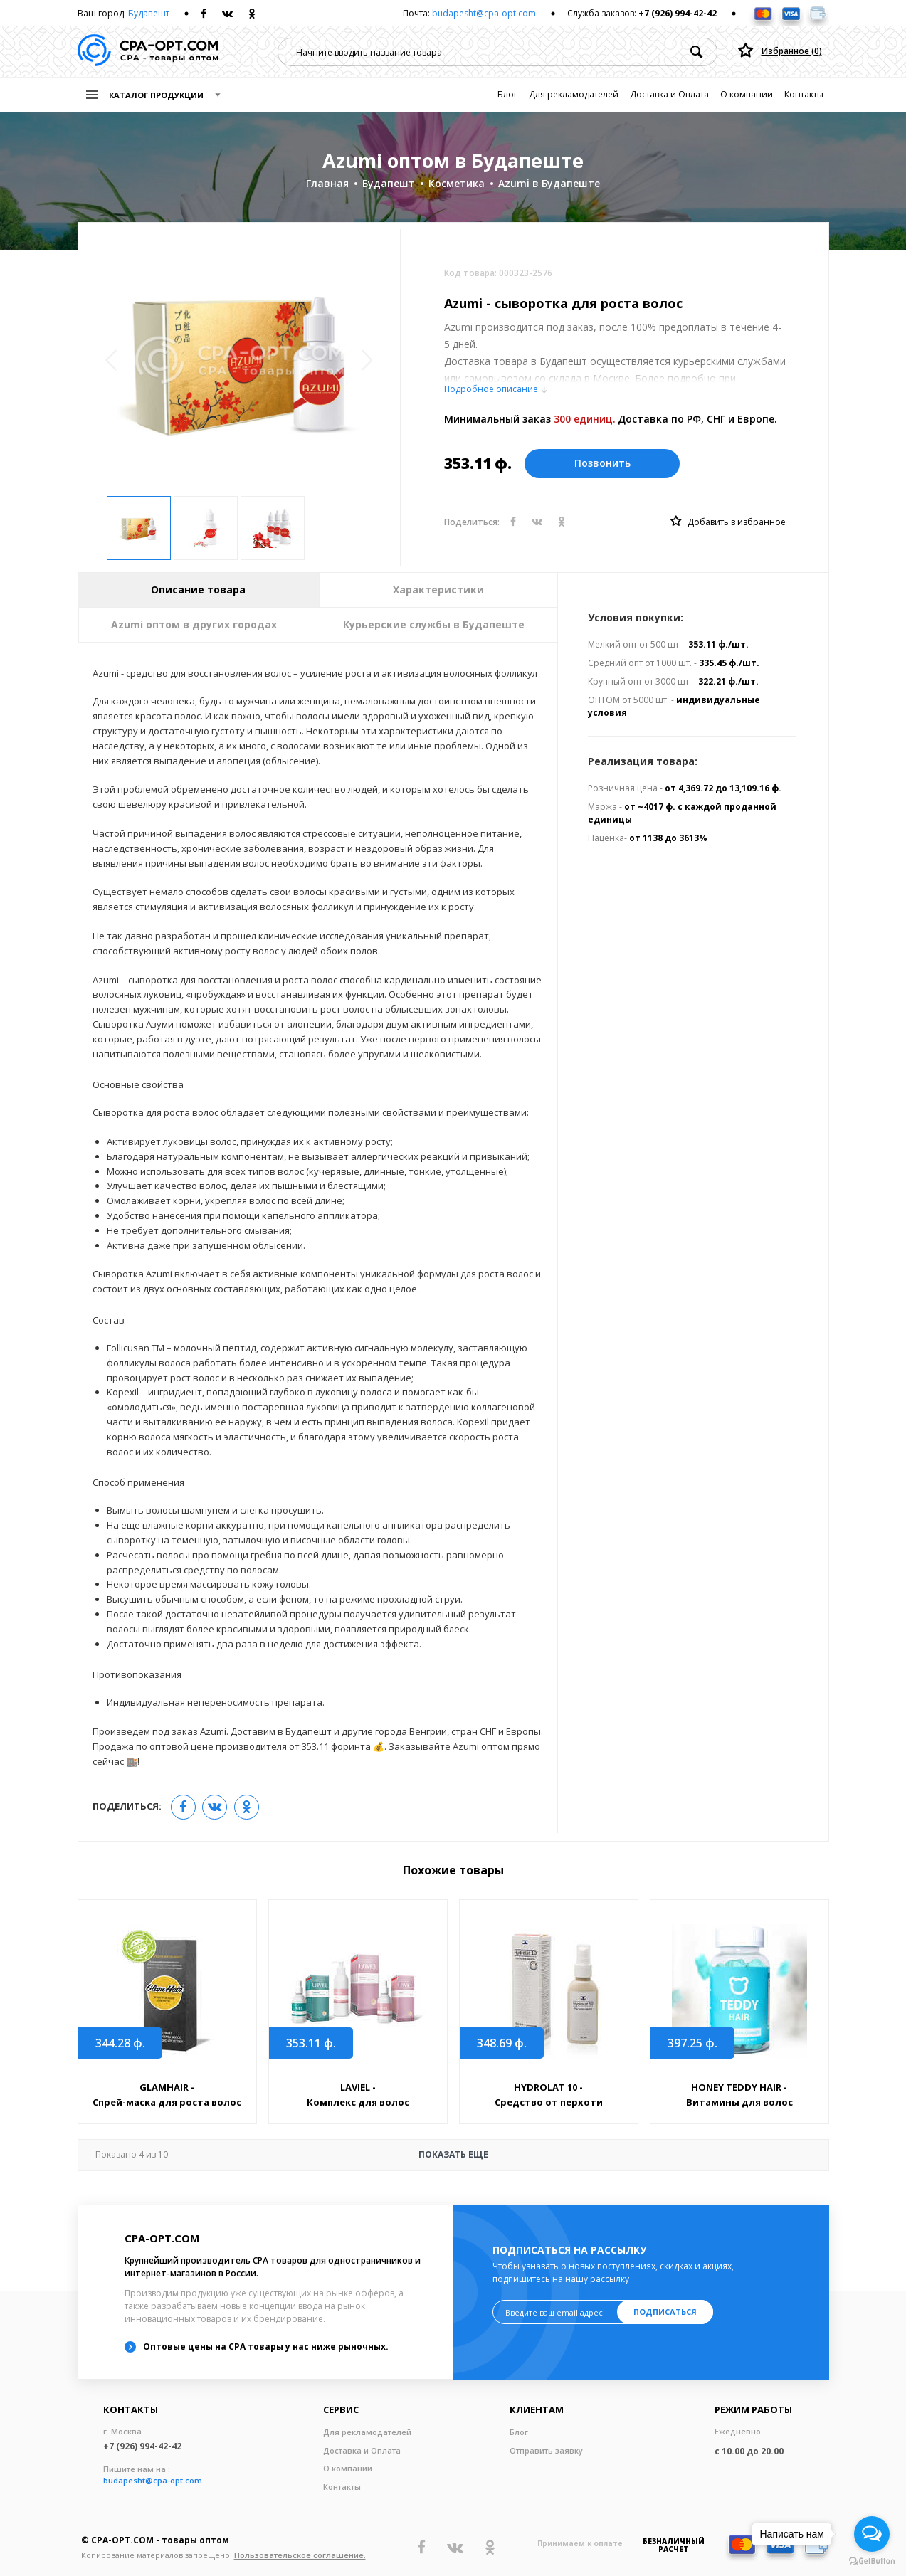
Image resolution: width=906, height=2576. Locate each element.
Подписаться (665, 2311)
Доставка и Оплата (669, 94)
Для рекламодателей (573, 94)
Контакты (803, 94)
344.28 (120, 2043)
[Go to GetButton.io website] (872, 2561)
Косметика (456, 183)
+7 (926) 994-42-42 (677, 13)
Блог (507, 94)
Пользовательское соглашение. (300, 2555)
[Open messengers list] (872, 2534)
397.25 (692, 2043)
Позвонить (602, 463)
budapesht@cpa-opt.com (484, 13)
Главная (327, 183)
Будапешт (148, 13)
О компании (746, 94)
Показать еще (291, 2154)
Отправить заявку (546, 2450)
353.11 (311, 2043)
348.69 (502, 2043)
